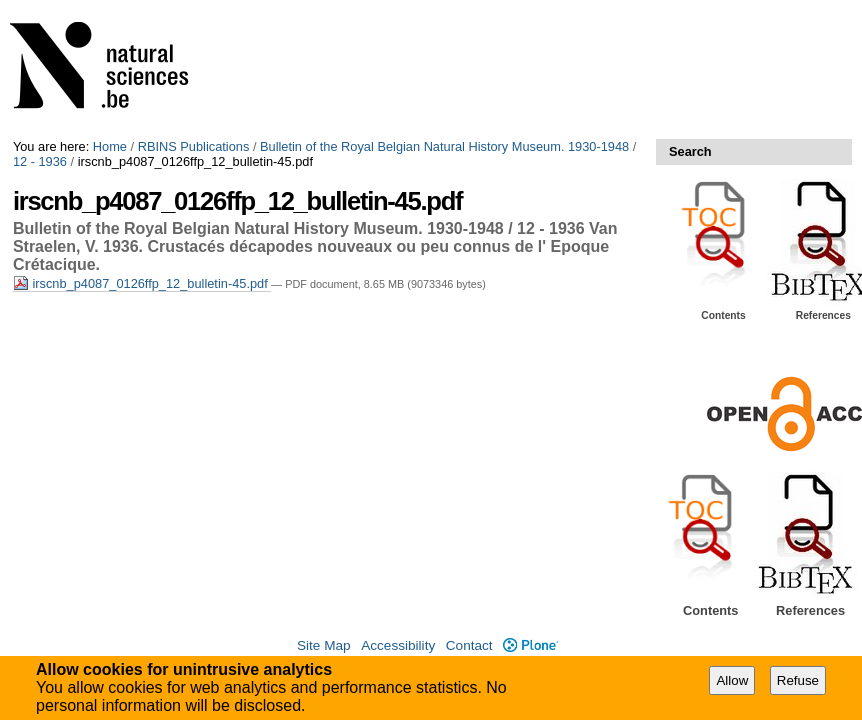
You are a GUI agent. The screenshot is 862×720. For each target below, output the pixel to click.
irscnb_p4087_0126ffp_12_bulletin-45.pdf (142, 283)
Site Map (324, 645)
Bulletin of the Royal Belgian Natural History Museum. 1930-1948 (444, 146)
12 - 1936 (40, 161)
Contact (469, 645)
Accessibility (398, 645)
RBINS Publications (194, 146)
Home (110, 146)
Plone (530, 645)
